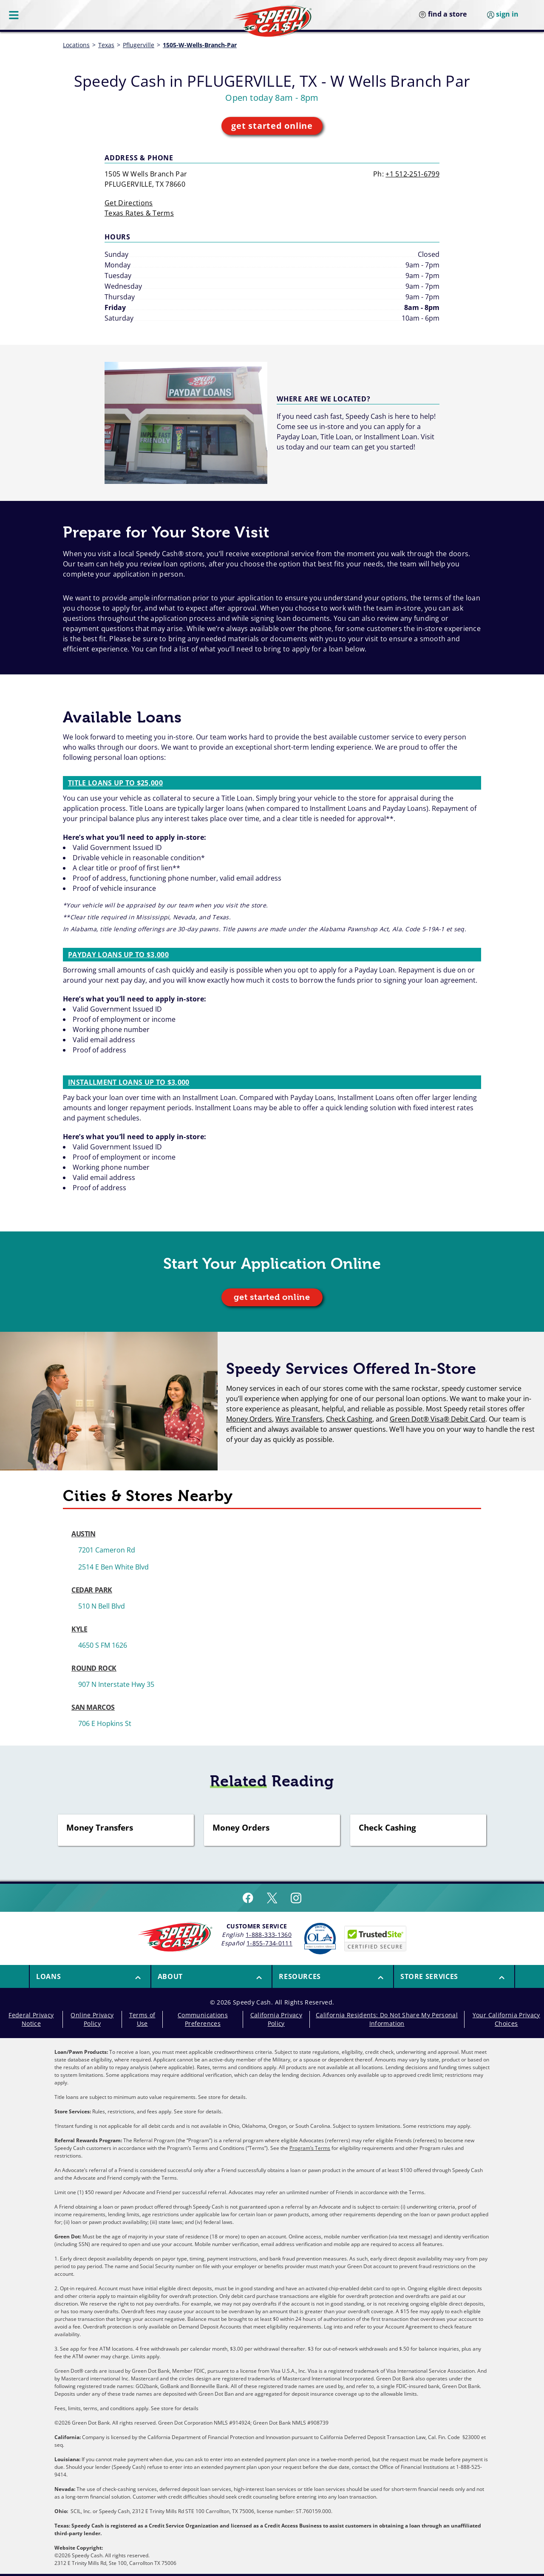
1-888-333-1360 (269, 1935)
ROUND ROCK (93, 1668)
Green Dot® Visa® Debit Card (437, 1419)
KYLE (79, 1629)
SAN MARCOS (93, 1707)
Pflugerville (138, 45)
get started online (272, 125)
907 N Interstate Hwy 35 (116, 1684)
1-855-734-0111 (269, 1943)
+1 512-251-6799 (412, 174)
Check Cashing (349, 1419)
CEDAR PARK (91, 1590)
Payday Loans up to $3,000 (118, 954)
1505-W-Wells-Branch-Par (200, 45)
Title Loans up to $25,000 (115, 783)
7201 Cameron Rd (106, 1550)
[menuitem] (89, 1976)
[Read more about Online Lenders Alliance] (320, 1938)
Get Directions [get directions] (129, 203)
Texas (106, 45)
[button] (90, 1976)
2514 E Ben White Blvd (113, 1567)
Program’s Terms (309, 2148)
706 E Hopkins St (104, 1723)
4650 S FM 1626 (102, 1645)
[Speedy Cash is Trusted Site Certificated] (375, 1938)
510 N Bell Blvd (101, 1606)
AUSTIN (83, 1533)
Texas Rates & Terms (139, 213)
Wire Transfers (299, 1419)
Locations (76, 45)
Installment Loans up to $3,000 (129, 1082)
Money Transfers (99, 1828)
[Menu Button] (14, 14)
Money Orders (249, 1419)
